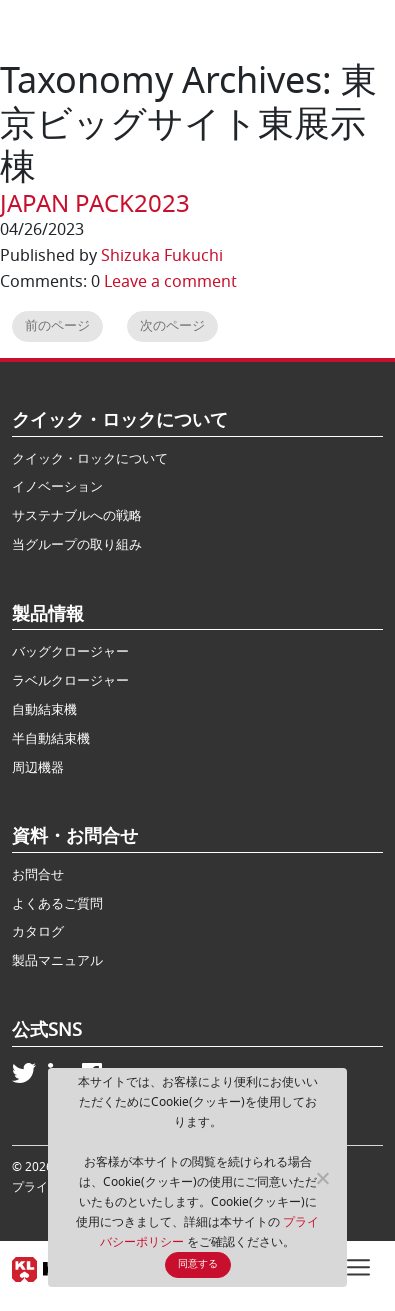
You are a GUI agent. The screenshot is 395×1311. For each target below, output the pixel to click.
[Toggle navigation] (358, 1265)
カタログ (38, 931)
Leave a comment (170, 282)
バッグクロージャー (70, 651)
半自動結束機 (51, 738)
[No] (322, 1178)
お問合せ (38, 874)
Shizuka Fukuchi (162, 256)
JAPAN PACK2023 (95, 204)
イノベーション (57, 486)
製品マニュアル (57, 960)
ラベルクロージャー (70, 680)
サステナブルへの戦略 (77, 515)
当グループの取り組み (77, 544)
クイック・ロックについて (90, 458)
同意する (198, 1264)
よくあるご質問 (57, 903)
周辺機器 (38, 767)
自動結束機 (44, 709)
